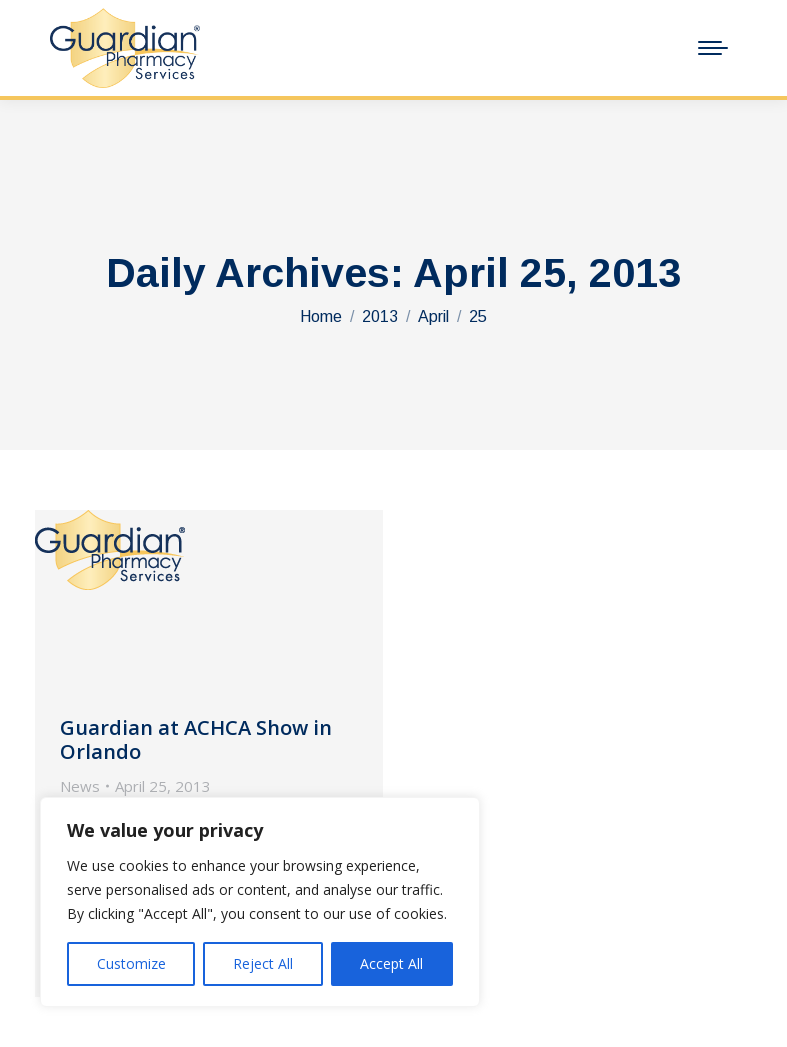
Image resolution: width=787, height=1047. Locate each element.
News (80, 786)
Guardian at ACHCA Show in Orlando (196, 739)
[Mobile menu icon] (713, 48)
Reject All (263, 963)
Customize (131, 963)
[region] (260, 902)
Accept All (391, 963)
